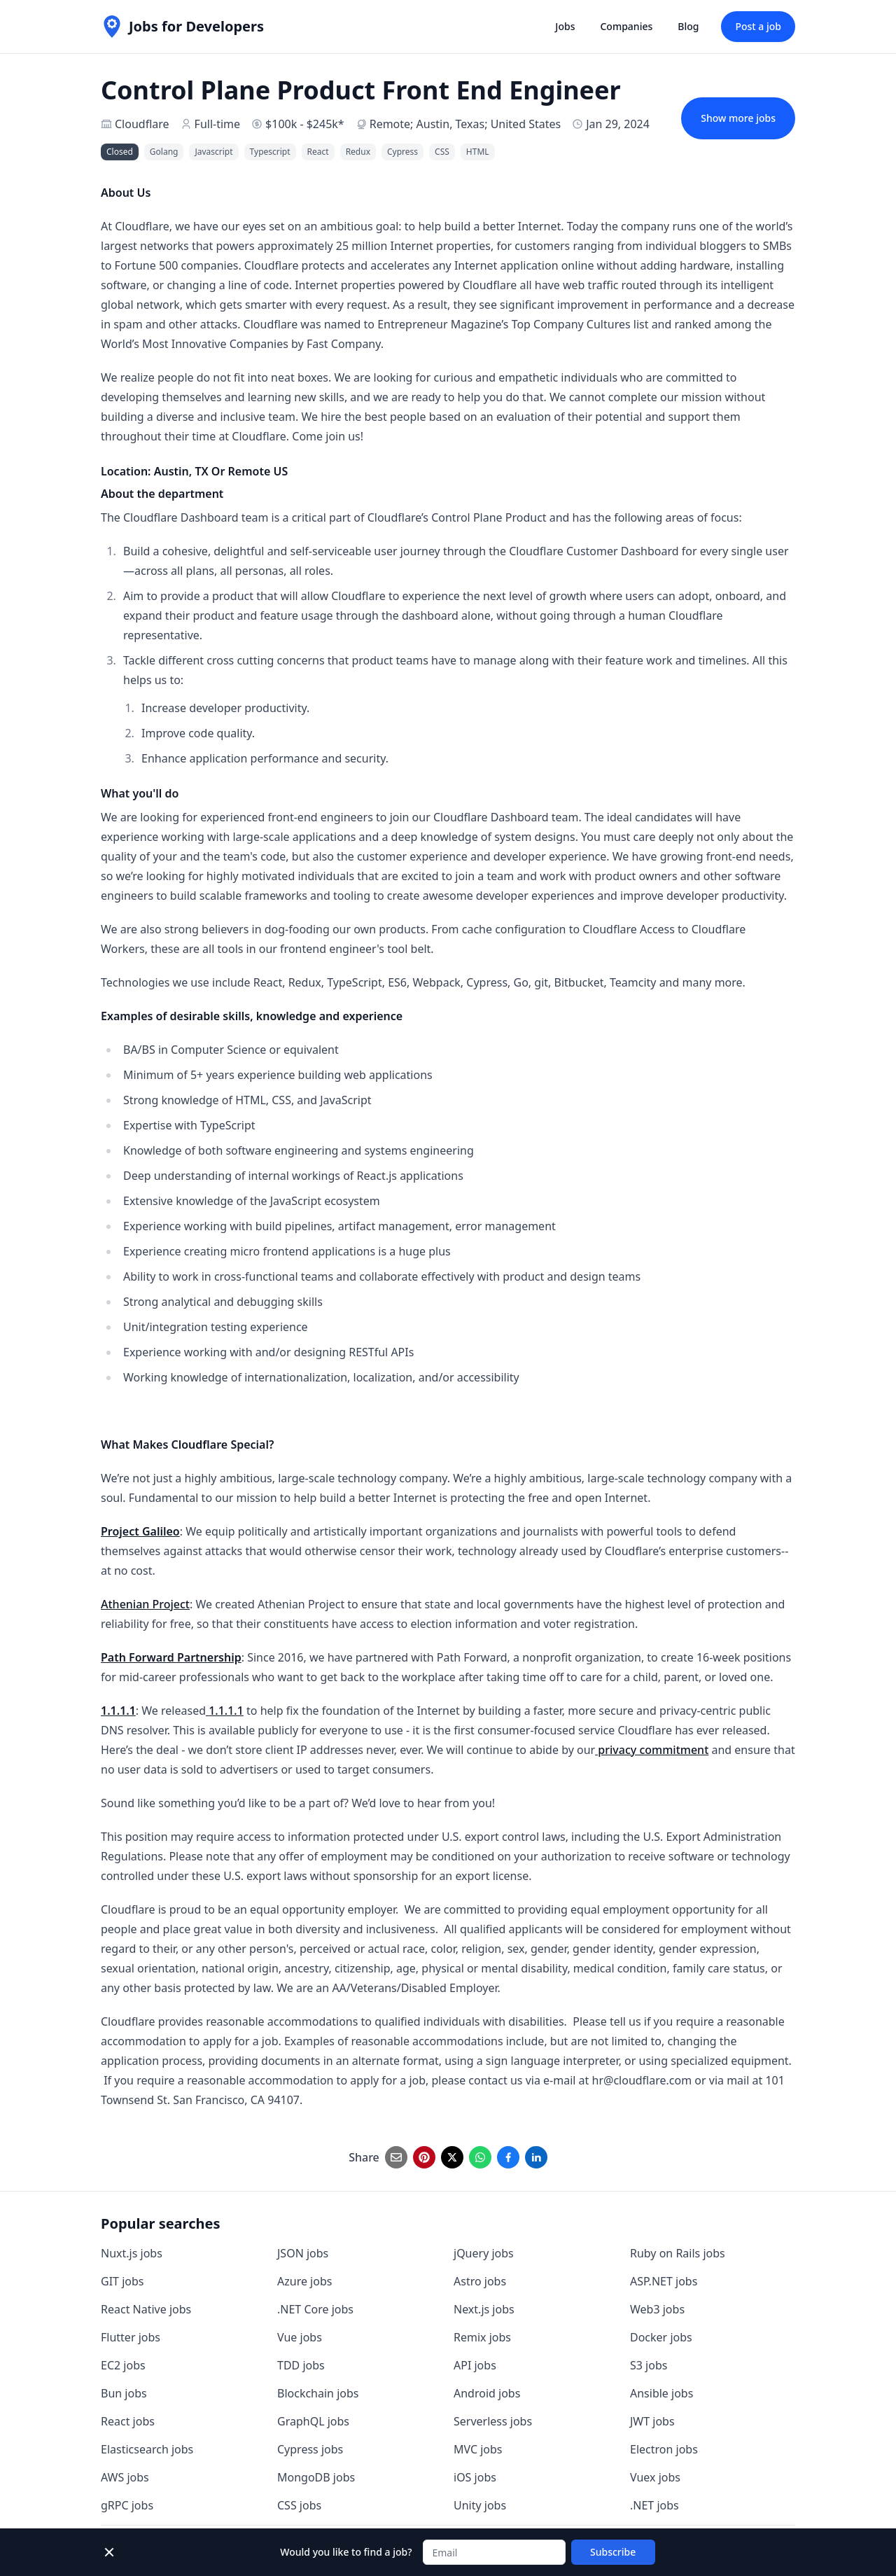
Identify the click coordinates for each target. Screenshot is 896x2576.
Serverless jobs (493, 2421)
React (318, 152)
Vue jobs (299, 2337)
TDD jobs (301, 2365)
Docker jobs (661, 2337)
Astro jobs (480, 2281)
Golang (164, 152)
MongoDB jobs (316, 2477)
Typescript (270, 152)
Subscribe (613, 2551)
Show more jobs (738, 118)
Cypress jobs (310, 2449)
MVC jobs (478, 2449)
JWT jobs (652, 2421)
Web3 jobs (657, 2309)
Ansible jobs (661, 2393)
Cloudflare (142, 124)
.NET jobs (654, 2505)
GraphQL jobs (313, 2421)
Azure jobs (304, 2281)
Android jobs (487, 2393)
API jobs (475, 2365)
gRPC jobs (127, 2505)
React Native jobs (146, 2309)
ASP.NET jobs (663, 2281)
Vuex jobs (655, 2477)
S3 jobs (648, 2365)
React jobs (128, 2421)
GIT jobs (122, 2281)
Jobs (565, 26)
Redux (358, 152)
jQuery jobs (484, 2253)
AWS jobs (125, 2477)
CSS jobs (299, 2505)
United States (526, 124)
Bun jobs (124, 2393)
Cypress (402, 152)
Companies (626, 26)
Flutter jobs (130, 2337)
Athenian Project (145, 1604)
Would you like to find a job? (346, 2551)
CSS (442, 152)
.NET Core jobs (315, 2309)
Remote (390, 124)
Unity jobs (480, 2505)
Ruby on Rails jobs (677, 2253)
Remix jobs (482, 2337)
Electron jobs (664, 2449)
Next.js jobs (484, 2309)
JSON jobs (302, 2253)
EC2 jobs (123, 2365)
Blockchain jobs (317, 2393)
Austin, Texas (450, 124)
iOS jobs (475, 2477)
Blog (688, 26)
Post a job (758, 26)
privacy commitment (651, 1749)
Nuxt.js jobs (131, 2253)
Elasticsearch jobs (147, 2449)
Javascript (213, 152)
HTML (477, 152)
